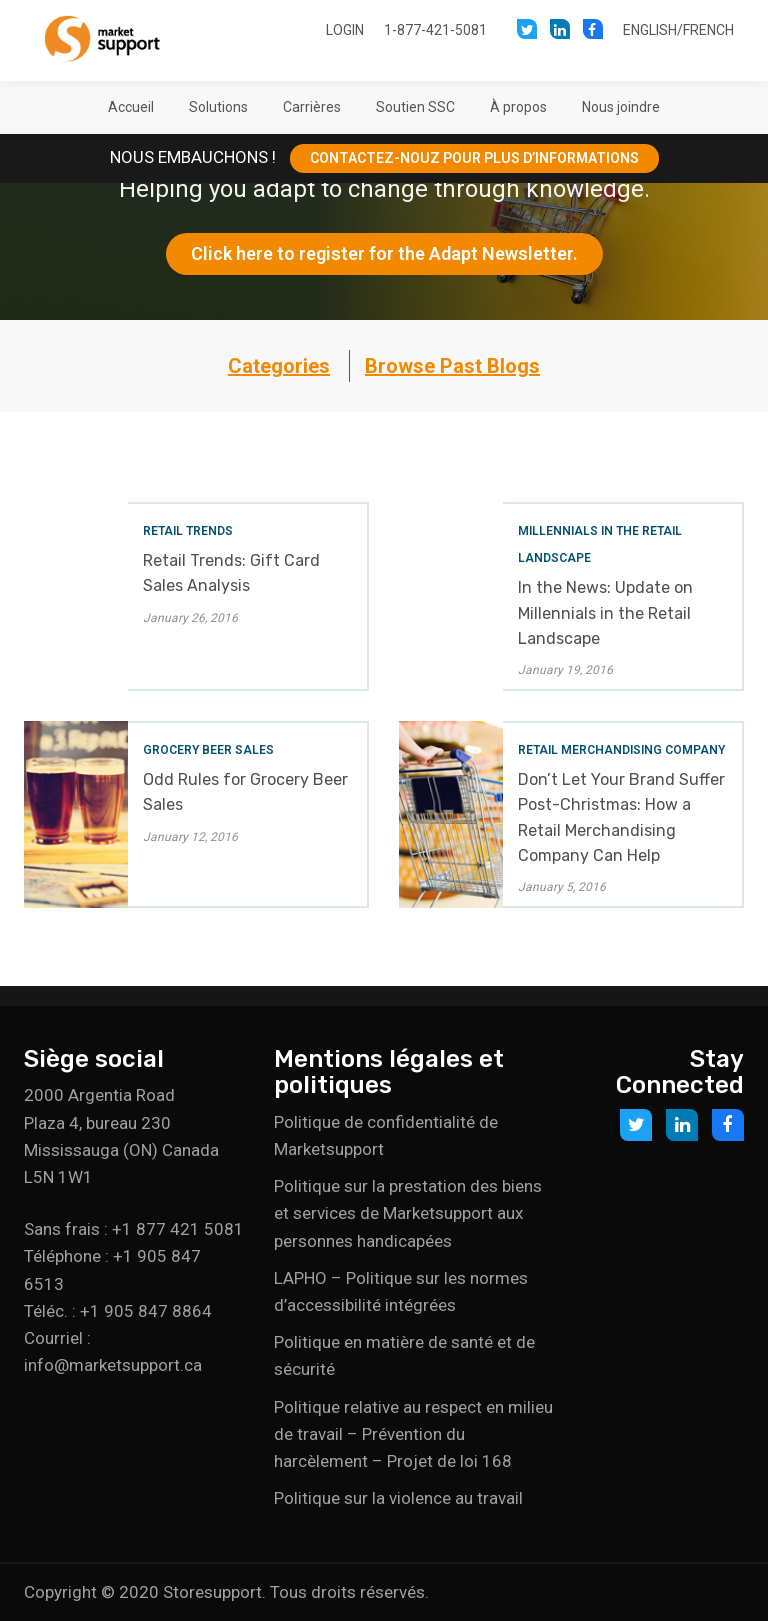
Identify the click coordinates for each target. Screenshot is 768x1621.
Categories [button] (279, 366)
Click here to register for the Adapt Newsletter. (384, 253)
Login (345, 30)
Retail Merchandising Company (621, 750)
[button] (218, 107)
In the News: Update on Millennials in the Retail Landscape (605, 612)
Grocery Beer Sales (208, 750)
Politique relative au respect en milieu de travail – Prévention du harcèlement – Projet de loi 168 (413, 1434)
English (650, 30)
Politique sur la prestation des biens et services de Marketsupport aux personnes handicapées (408, 1213)
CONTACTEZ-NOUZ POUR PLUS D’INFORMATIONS (474, 158)
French (708, 30)
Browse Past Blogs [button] (452, 366)
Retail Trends (188, 531)
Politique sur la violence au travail (398, 1498)
